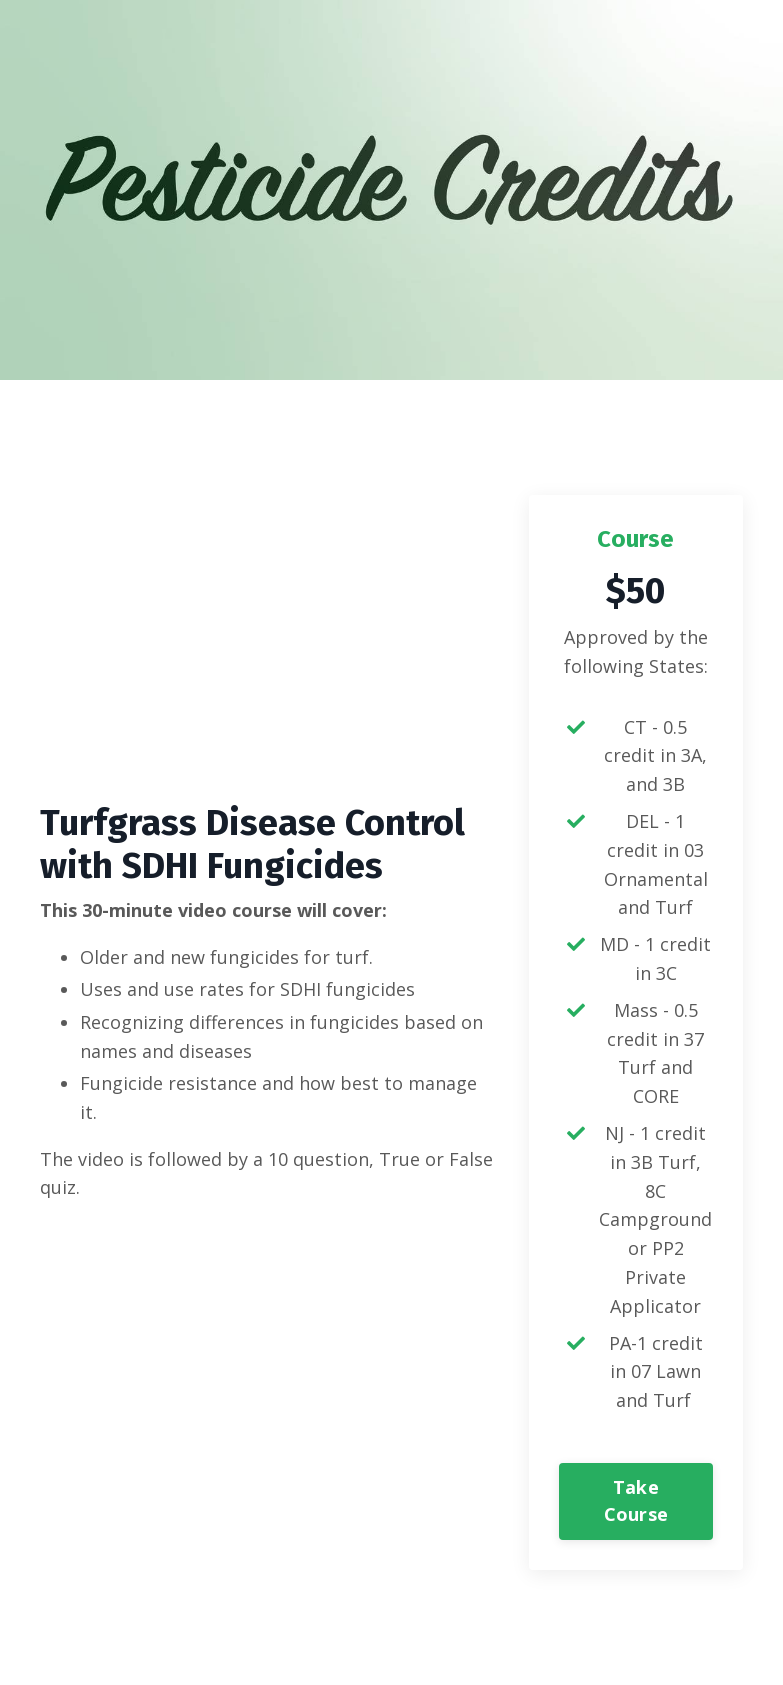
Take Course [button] (636, 1500)
